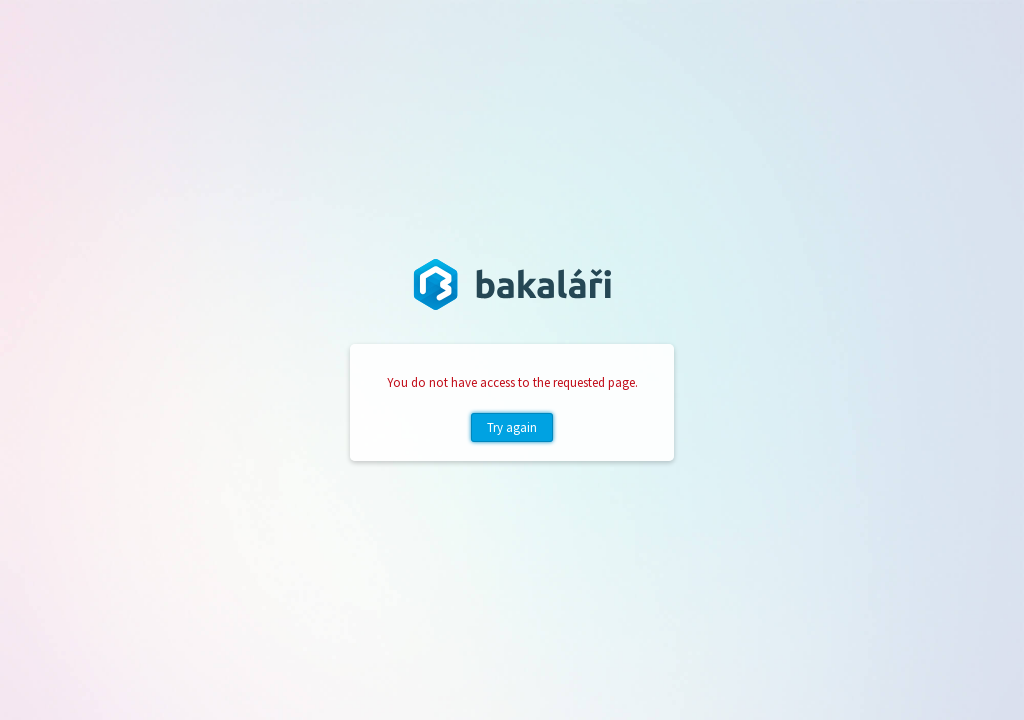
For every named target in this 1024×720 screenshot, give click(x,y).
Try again (512, 427)
